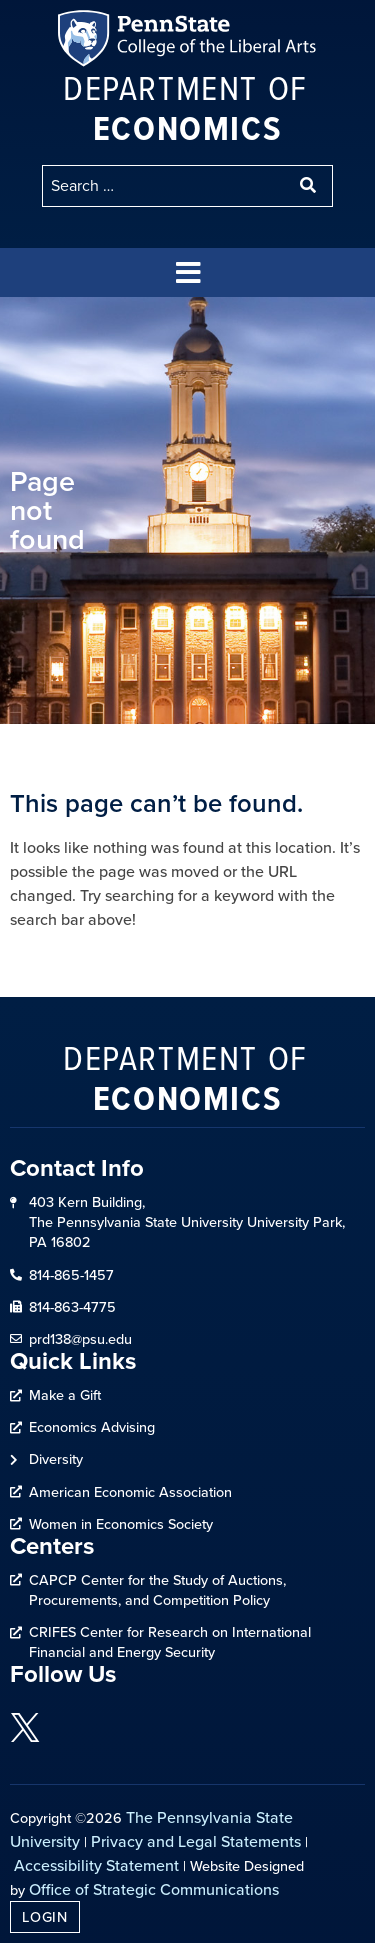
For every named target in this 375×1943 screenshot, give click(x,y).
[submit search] (310, 186)
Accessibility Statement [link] (96, 1865)
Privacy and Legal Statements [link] (196, 1841)
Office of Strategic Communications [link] (154, 1889)
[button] (188, 272)
